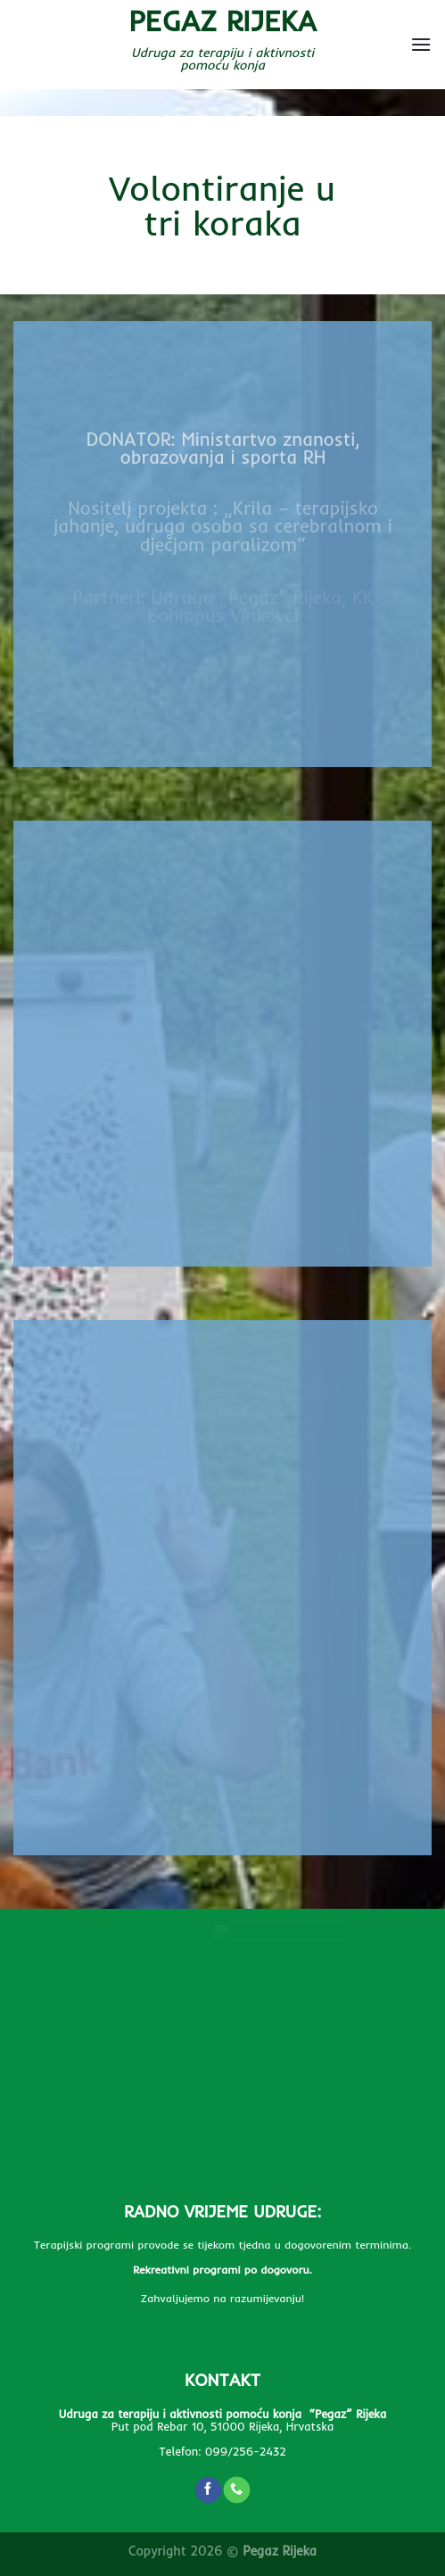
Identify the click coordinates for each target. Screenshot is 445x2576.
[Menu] (421, 44)
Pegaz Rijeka (222, 20)
